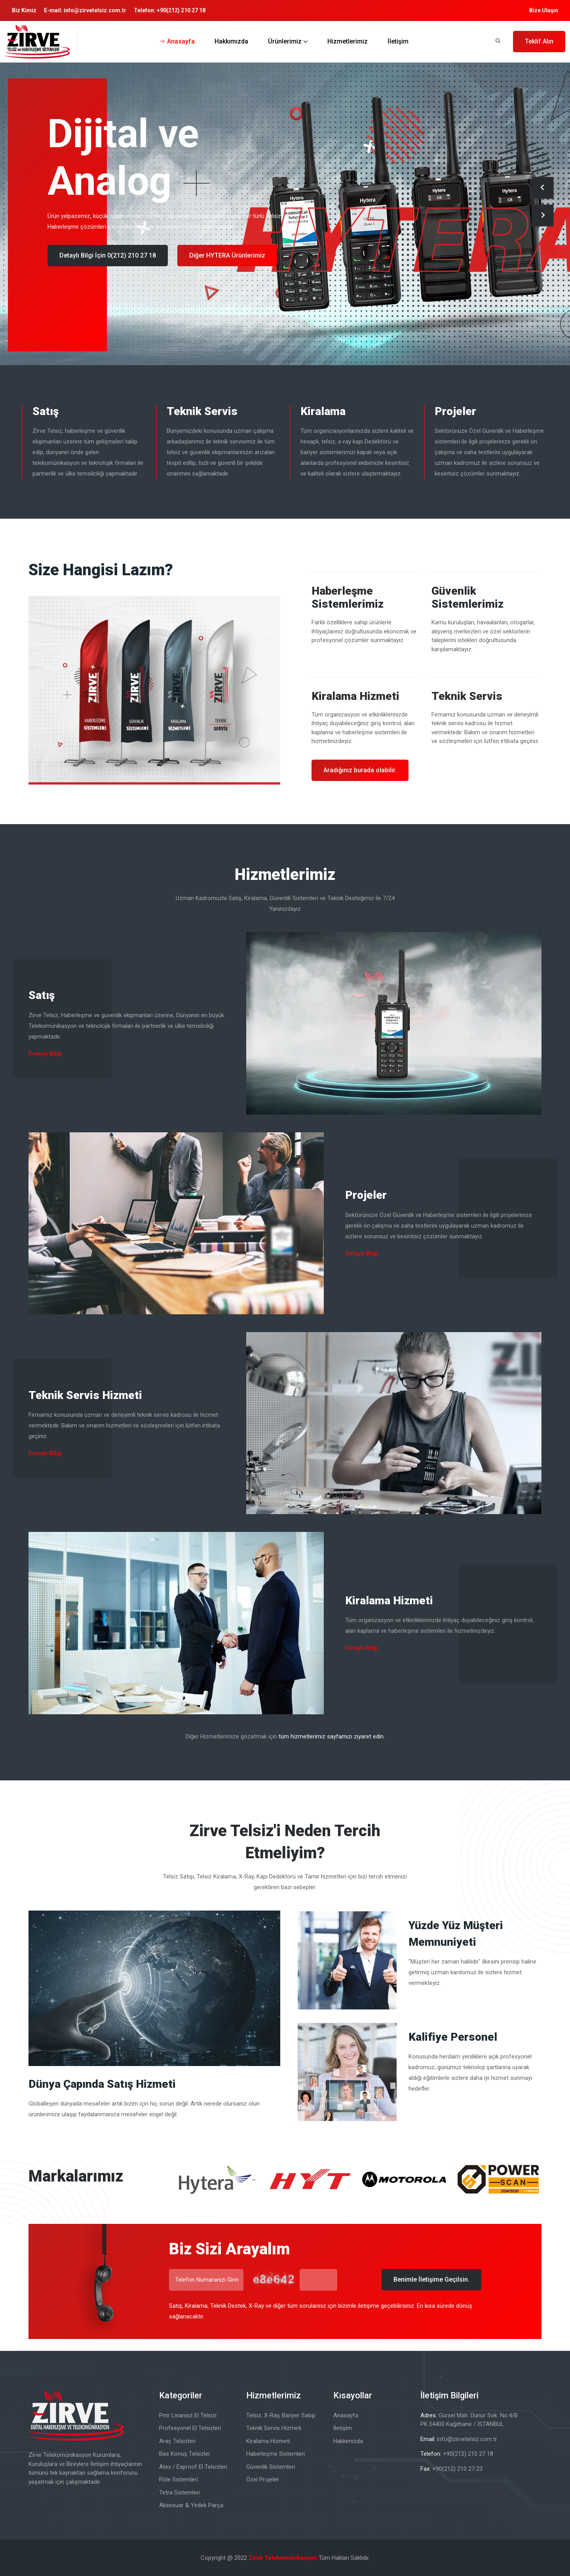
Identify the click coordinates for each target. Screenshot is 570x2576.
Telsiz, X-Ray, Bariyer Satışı (280, 2415)
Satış (45, 411)
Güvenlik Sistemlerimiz (467, 597)
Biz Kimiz (24, 10)
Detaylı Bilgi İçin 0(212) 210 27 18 (107, 255)
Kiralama (323, 411)
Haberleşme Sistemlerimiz (348, 597)
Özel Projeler (262, 2479)
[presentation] (542, 188)
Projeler (455, 411)
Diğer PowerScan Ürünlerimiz (232, 255)
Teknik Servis (202, 411)
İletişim (398, 41)
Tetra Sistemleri (179, 2492)
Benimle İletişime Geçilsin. (431, 2279)
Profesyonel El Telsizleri (190, 2428)
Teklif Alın (539, 41)
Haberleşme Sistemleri (275, 2453)
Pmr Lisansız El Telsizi (188, 2415)
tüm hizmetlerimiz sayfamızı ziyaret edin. (332, 1736)
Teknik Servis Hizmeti (85, 1395)
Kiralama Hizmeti (355, 696)
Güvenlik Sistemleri (270, 2466)
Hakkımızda (231, 41)
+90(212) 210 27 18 (181, 10)
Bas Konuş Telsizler (184, 2453)
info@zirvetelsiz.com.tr (95, 10)
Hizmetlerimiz (347, 41)
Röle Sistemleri (178, 2479)
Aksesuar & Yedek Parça (191, 2505)
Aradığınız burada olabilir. (360, 770)
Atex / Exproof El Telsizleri (193, 2466)
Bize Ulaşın (543, 10)
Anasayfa (181, 41)
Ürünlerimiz (285, 41)
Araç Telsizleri (177, 2441)
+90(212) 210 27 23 (457, 2468)
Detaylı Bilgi (44, 1053)
